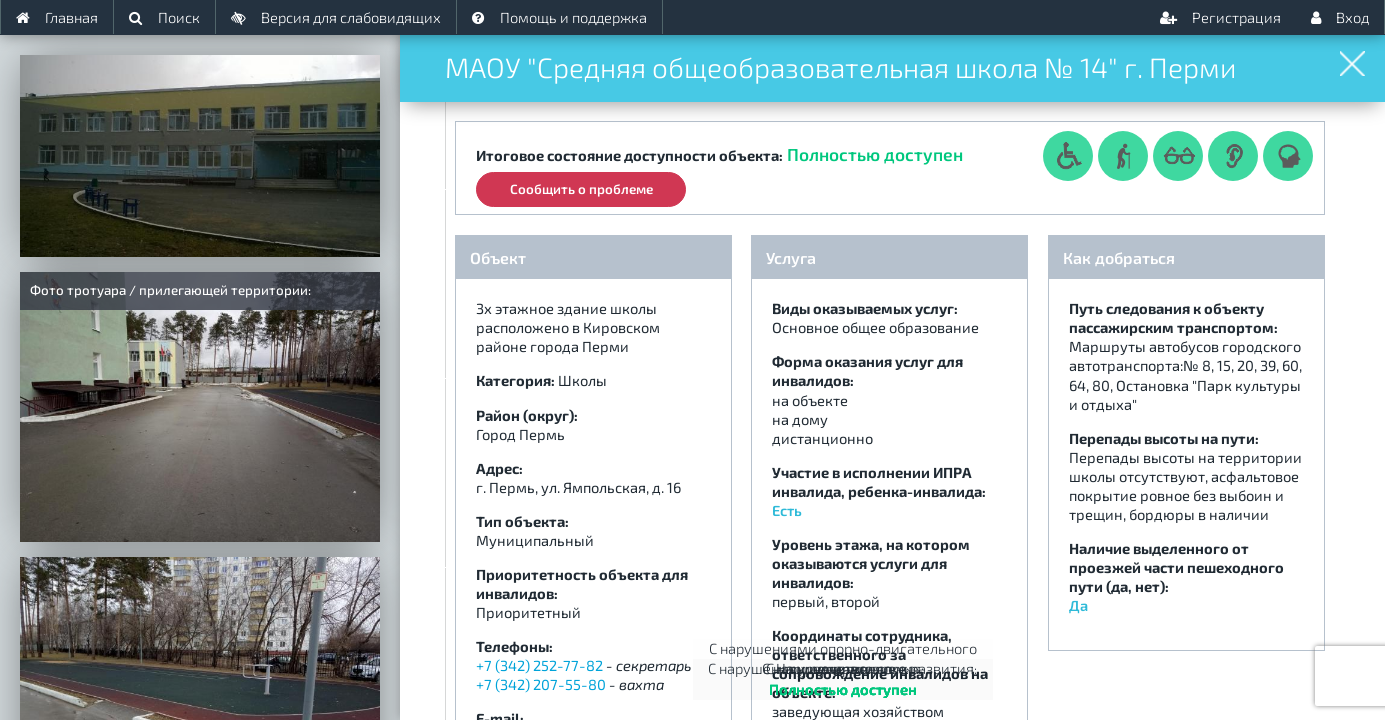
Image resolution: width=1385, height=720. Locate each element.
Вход (1340, 17)
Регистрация (1220, 17)
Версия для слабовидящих (336, 17)
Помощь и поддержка (559, 17)
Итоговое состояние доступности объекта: (629, 155)
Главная (57, 17)
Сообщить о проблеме (581, 187)
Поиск (164, 17)
